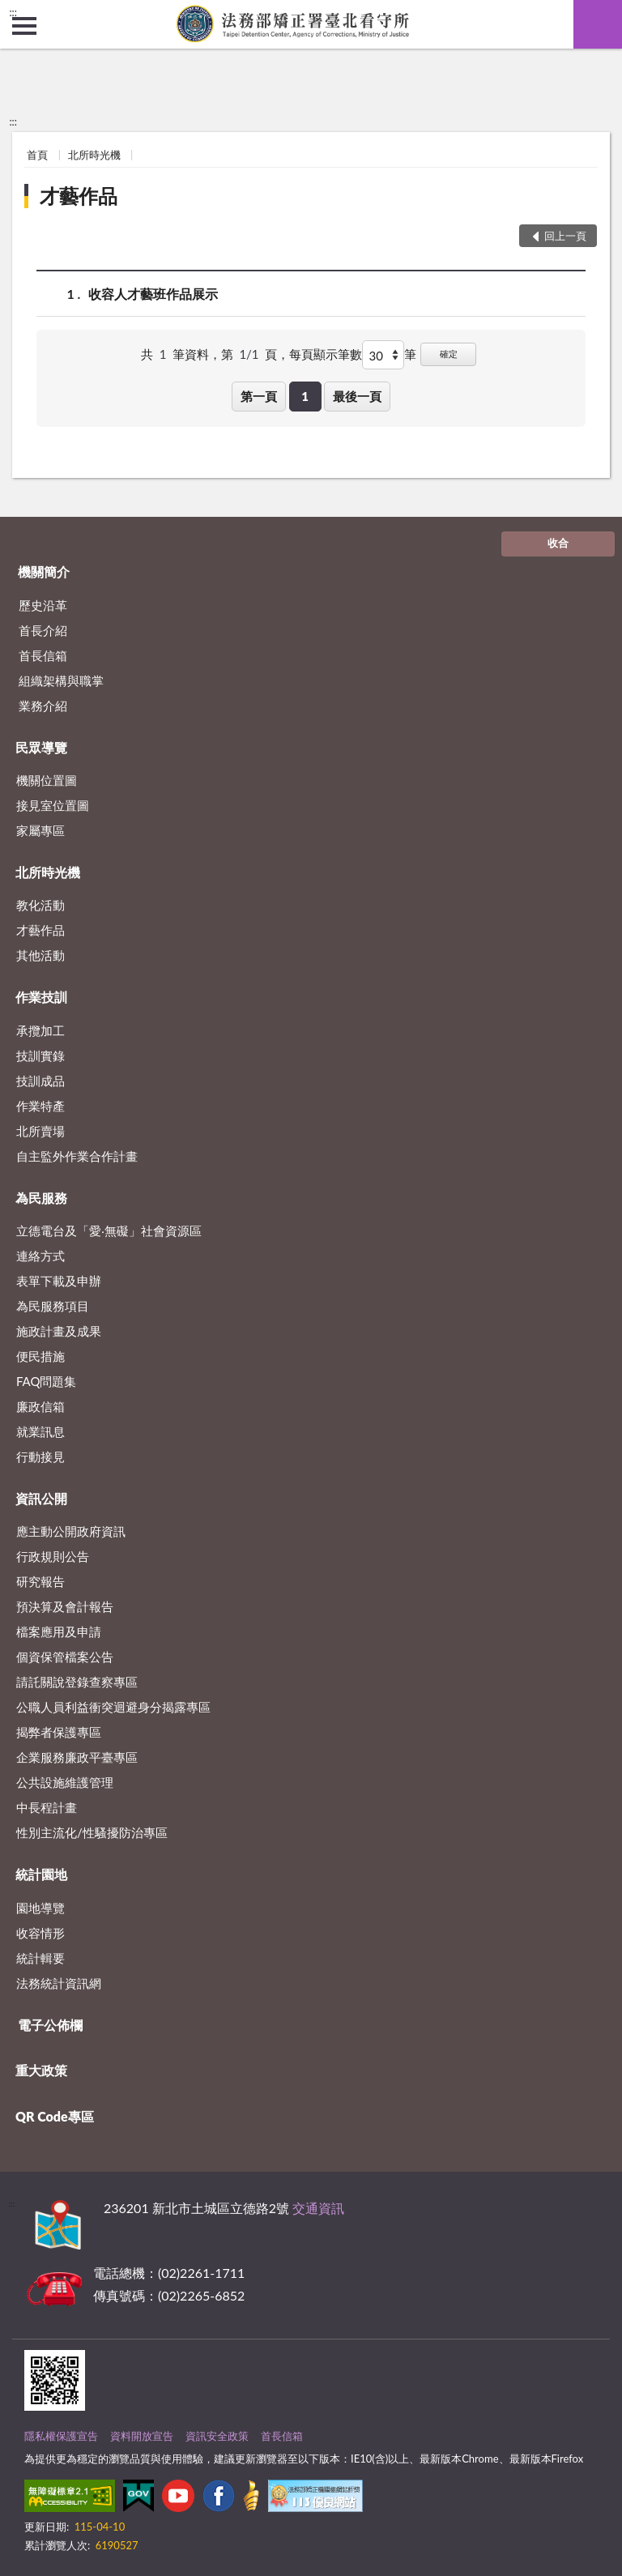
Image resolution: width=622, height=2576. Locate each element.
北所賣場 (40, 1131)
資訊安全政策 (217, 2435)
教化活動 (40, 905)
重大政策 (41, 2070)
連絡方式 (40, 1255)
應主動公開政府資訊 (71, 1531)
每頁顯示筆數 (325, 354)
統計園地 (41, 1874)
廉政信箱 (40, 1406)
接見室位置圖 (52, 805)
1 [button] (305, 396)
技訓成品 (40, 1080)
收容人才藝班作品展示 (153, 293)
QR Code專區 (54, 2116)
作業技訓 (41, 996)
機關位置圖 (46, 780)
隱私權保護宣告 (61, 2435)
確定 (449, 353)
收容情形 (40, 1933)
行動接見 (40, 1456)
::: (13, 12)
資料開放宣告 (141, 2435)
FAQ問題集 (46, 1381)
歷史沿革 (43, 605)
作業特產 (40, 1105)
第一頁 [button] (259, 396)
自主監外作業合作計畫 (77, 1156)
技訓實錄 (40, 1055)
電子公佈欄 (50, 2024)
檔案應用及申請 (58, 1631)
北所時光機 (94, 154)
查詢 (597, 24)
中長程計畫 (46, 1807)
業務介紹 (43, 705)
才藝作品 (78, 195)
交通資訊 (318, 2208)
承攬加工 (40, 1030)
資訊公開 (41, 1498)
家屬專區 (40, 830)
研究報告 (40, 1581)
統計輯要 (40, 1958)
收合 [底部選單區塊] (558, 542)
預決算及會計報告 (64, 1606)
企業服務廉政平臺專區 (77, 1757)
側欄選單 (24, 26)
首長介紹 (43, 630)
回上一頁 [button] (565, 235)
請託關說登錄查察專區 (77, 1681)
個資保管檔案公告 (64, 1656)
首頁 (37, 154)
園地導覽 (40, 1907)
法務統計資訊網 (58, 1983)
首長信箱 (43, 655)
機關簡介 (44, 571)
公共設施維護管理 (64, 1782)
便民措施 (40, 1356)
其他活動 (40, 955)
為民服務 (41, 1197)
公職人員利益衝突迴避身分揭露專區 (113, 1707)
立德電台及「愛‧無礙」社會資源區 (109, 1230)
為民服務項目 (52, 1306)
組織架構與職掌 (61, 680)
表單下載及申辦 (58, 1280)
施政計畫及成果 (58, 1331)
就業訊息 (40, 1431)
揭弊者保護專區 (58, 1732)
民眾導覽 (41, 747)
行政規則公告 (52, 1556)
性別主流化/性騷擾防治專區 (92, 1832)
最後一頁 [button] (357, 396)
